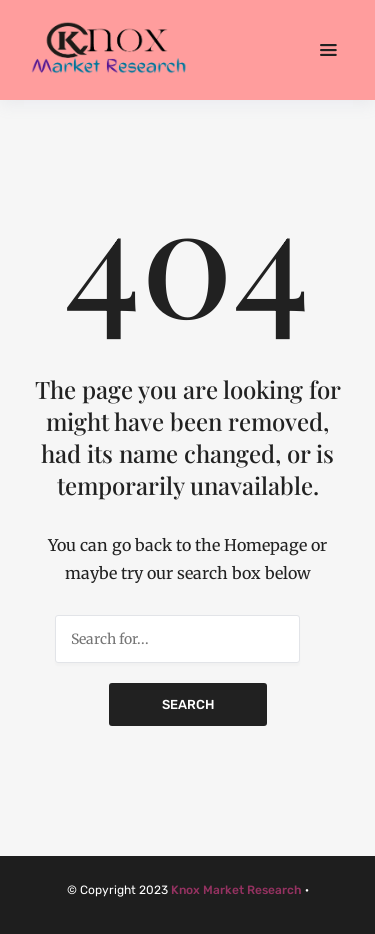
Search (188, 704)
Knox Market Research (236, 890)
